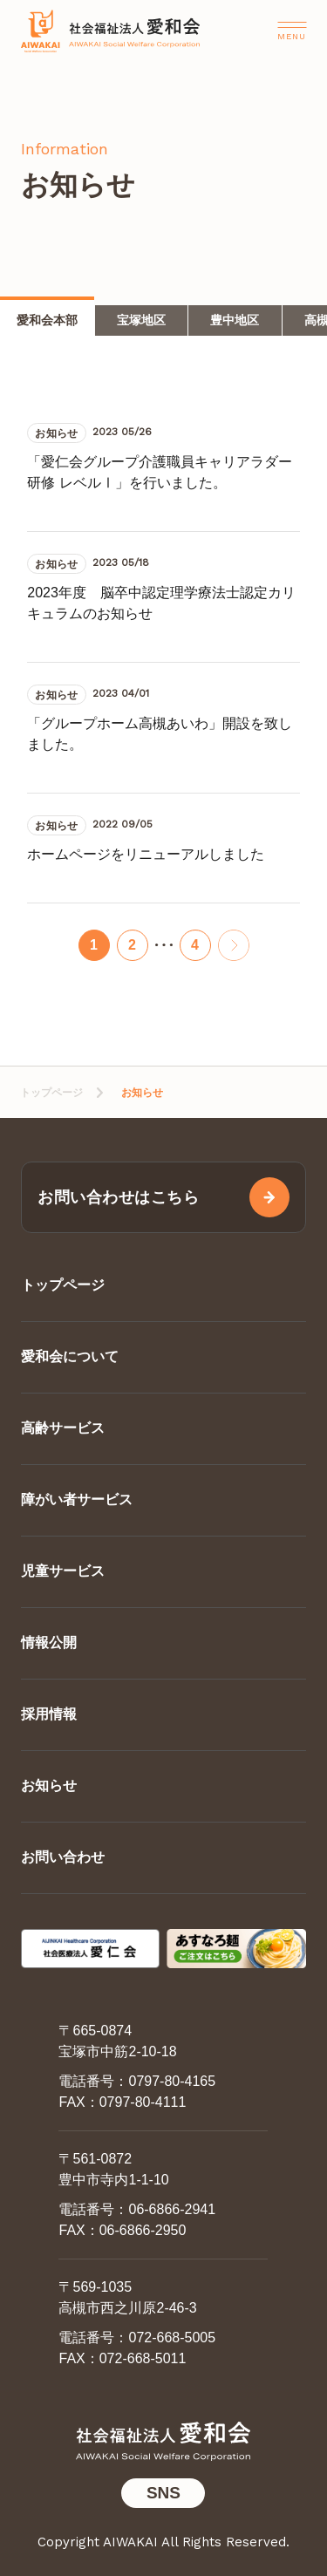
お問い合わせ (63, 1857)
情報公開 (49, 1642)
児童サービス (63, 1571)
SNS (163, 2493)
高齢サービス (63, 1428)
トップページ (51, 1093)
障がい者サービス (77, 1499)
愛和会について (70, 1356)
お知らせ (49, 1785)
